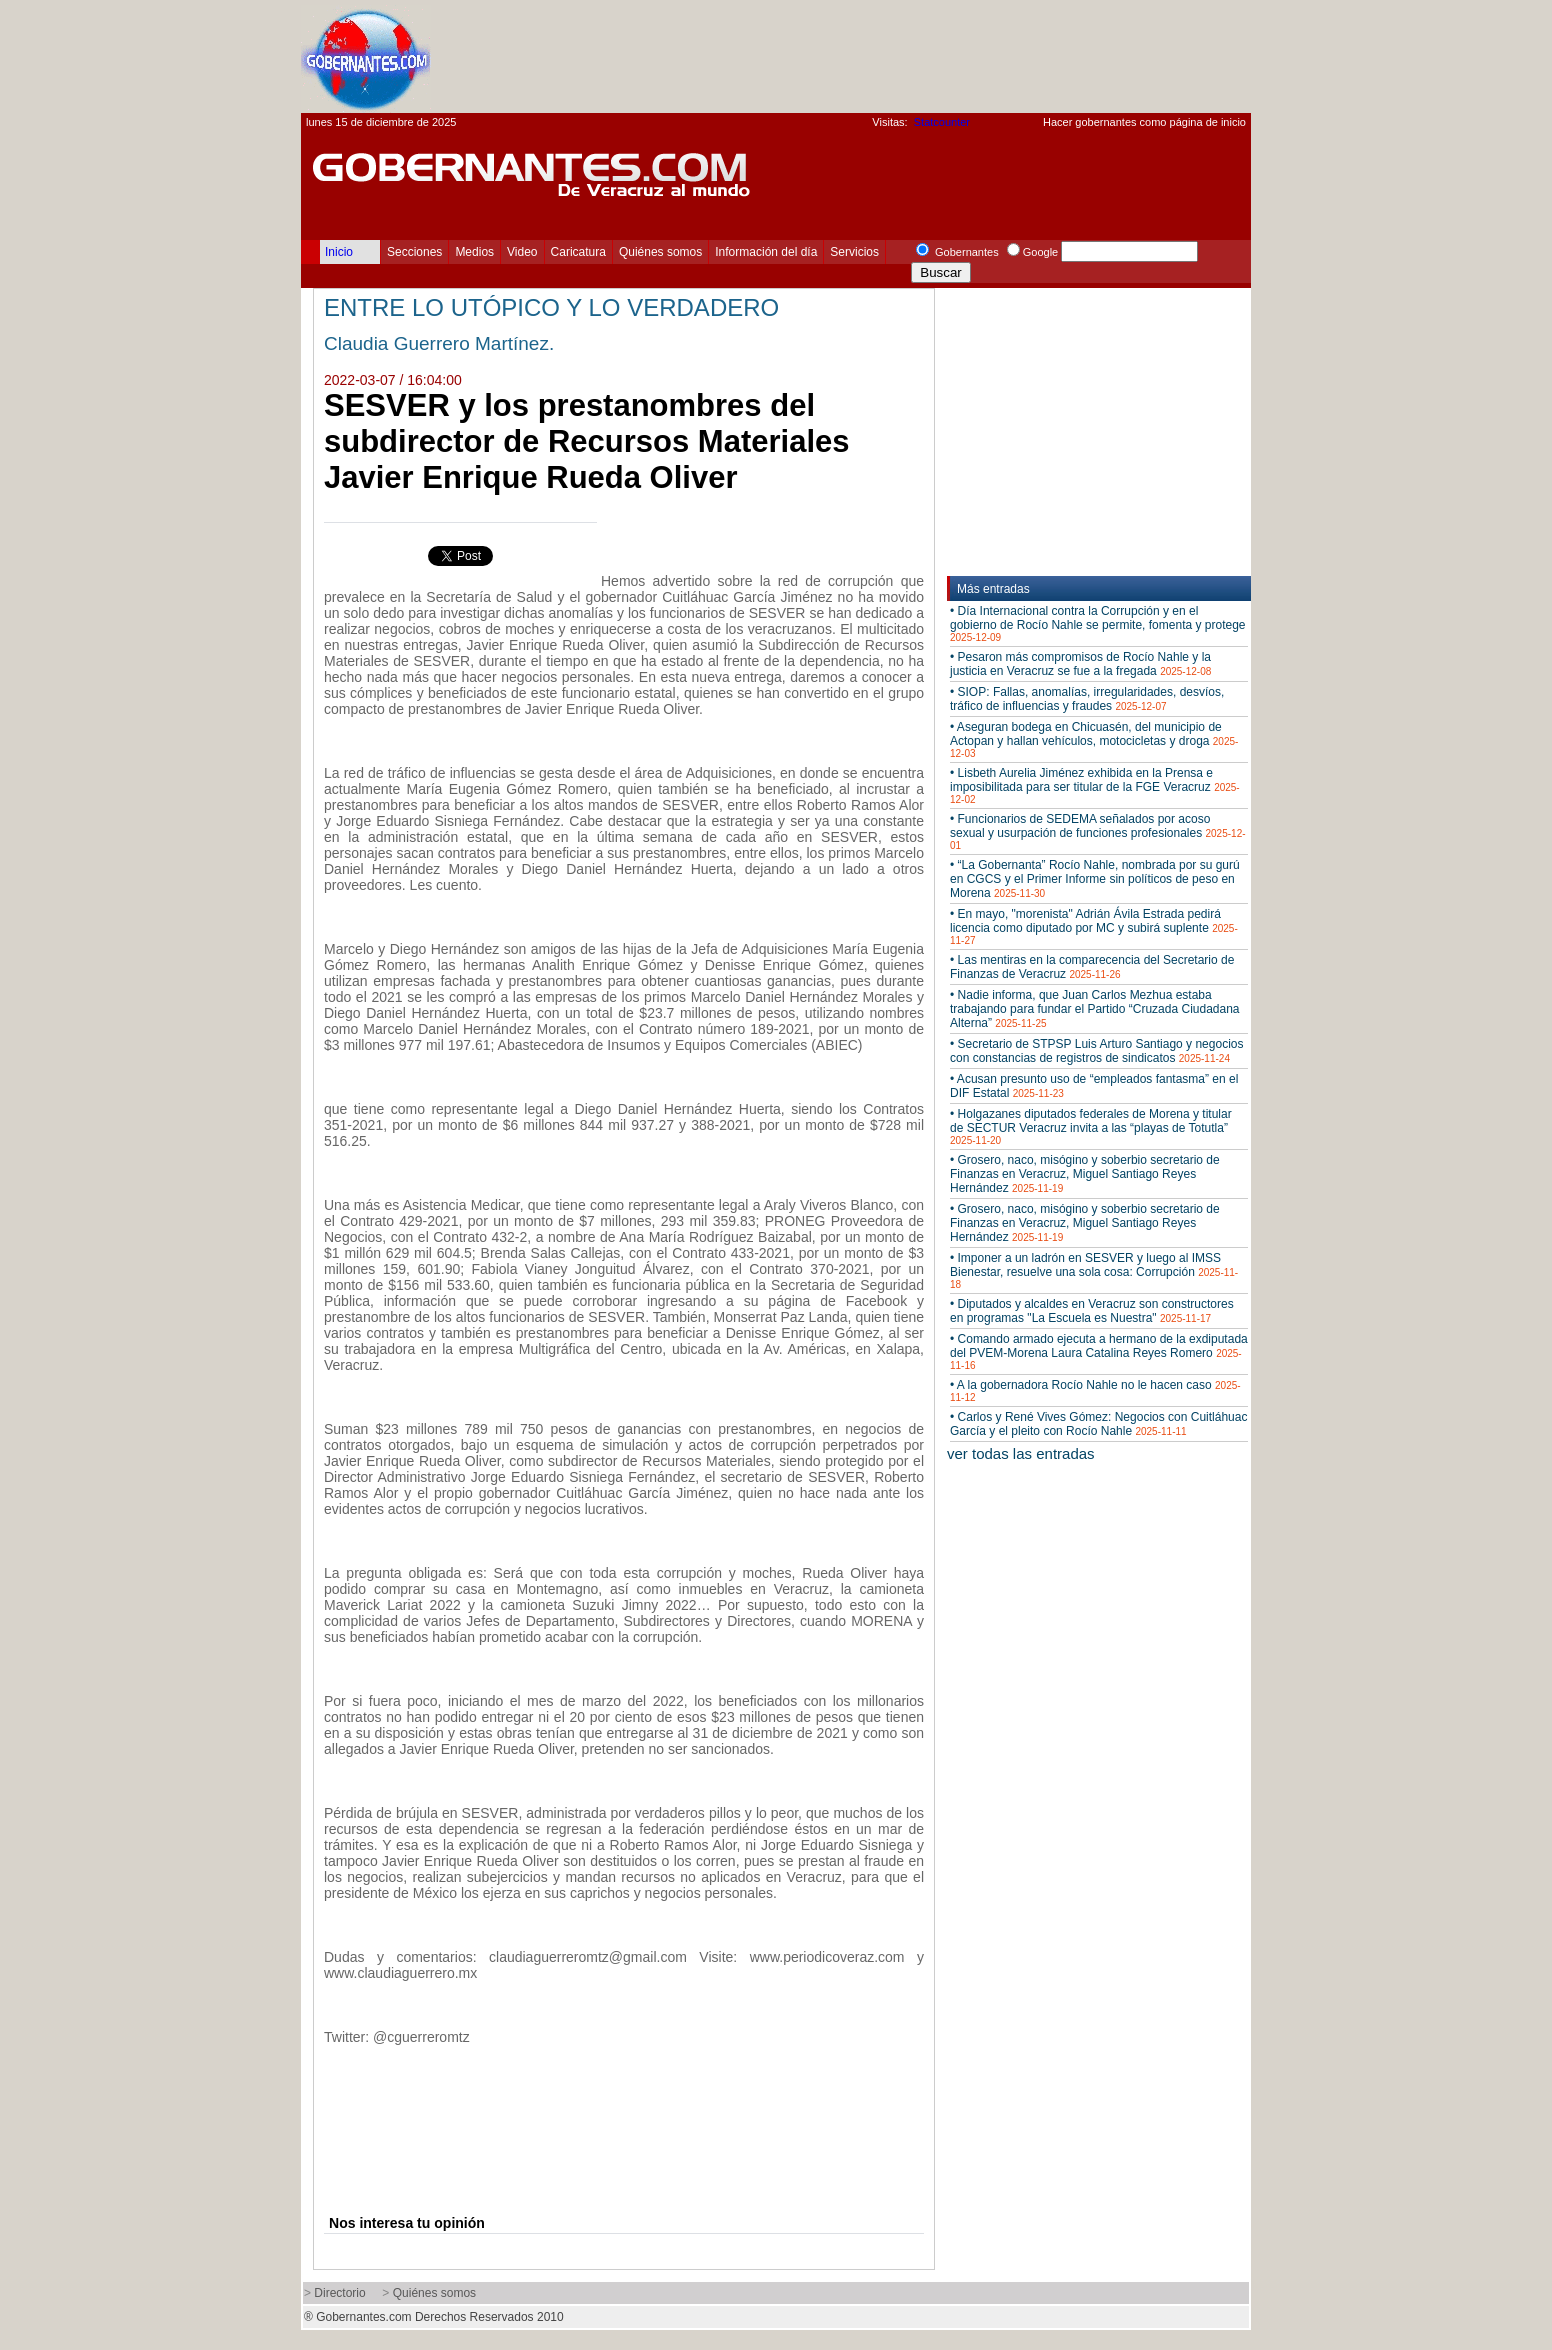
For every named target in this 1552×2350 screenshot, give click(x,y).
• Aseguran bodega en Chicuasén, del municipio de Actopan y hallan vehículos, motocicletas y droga (1094, 739)
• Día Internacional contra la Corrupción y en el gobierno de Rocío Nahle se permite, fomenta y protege (1098, 623)
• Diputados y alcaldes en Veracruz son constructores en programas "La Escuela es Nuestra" (1092, 1311)
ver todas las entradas (1021, 1453)
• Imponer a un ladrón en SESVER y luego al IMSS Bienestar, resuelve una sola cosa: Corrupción (1094, 1270)
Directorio (339, 2293)
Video (522, 252)
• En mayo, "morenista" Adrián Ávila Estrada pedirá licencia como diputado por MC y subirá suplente (1094, 926)
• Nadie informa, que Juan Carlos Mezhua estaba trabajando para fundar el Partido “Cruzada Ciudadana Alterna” (1095, 1009)
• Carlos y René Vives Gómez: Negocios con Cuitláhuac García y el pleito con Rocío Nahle (1098, 1424)
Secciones (414, 252)
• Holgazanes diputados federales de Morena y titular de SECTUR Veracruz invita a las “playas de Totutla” (1091, 1126)
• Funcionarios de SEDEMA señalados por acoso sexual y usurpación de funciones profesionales (1098, 831)
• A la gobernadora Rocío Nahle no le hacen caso (1095, 1390)
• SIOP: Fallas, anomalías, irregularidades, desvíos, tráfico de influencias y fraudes (1087, 699)
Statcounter (942, 122)
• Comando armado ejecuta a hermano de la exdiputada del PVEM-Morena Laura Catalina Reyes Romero (1099, 1351)
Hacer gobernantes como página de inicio (1144, 122)
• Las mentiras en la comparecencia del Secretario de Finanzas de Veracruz (1092, 967)
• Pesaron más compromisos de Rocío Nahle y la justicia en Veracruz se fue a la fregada (1080, 664)
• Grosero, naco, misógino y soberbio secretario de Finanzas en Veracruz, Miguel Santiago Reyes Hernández (1085, 1174)
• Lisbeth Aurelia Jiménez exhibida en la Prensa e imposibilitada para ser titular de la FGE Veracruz (1095, 785)
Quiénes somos (660, 252)
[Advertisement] (887, 56)
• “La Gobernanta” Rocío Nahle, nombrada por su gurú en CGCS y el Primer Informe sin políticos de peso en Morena (1095, 879)
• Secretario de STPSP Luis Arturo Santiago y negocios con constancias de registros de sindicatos (1096, 1051)
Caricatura (578, 252)
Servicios (854, 252)
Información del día (766, 252)
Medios (474, 252)
